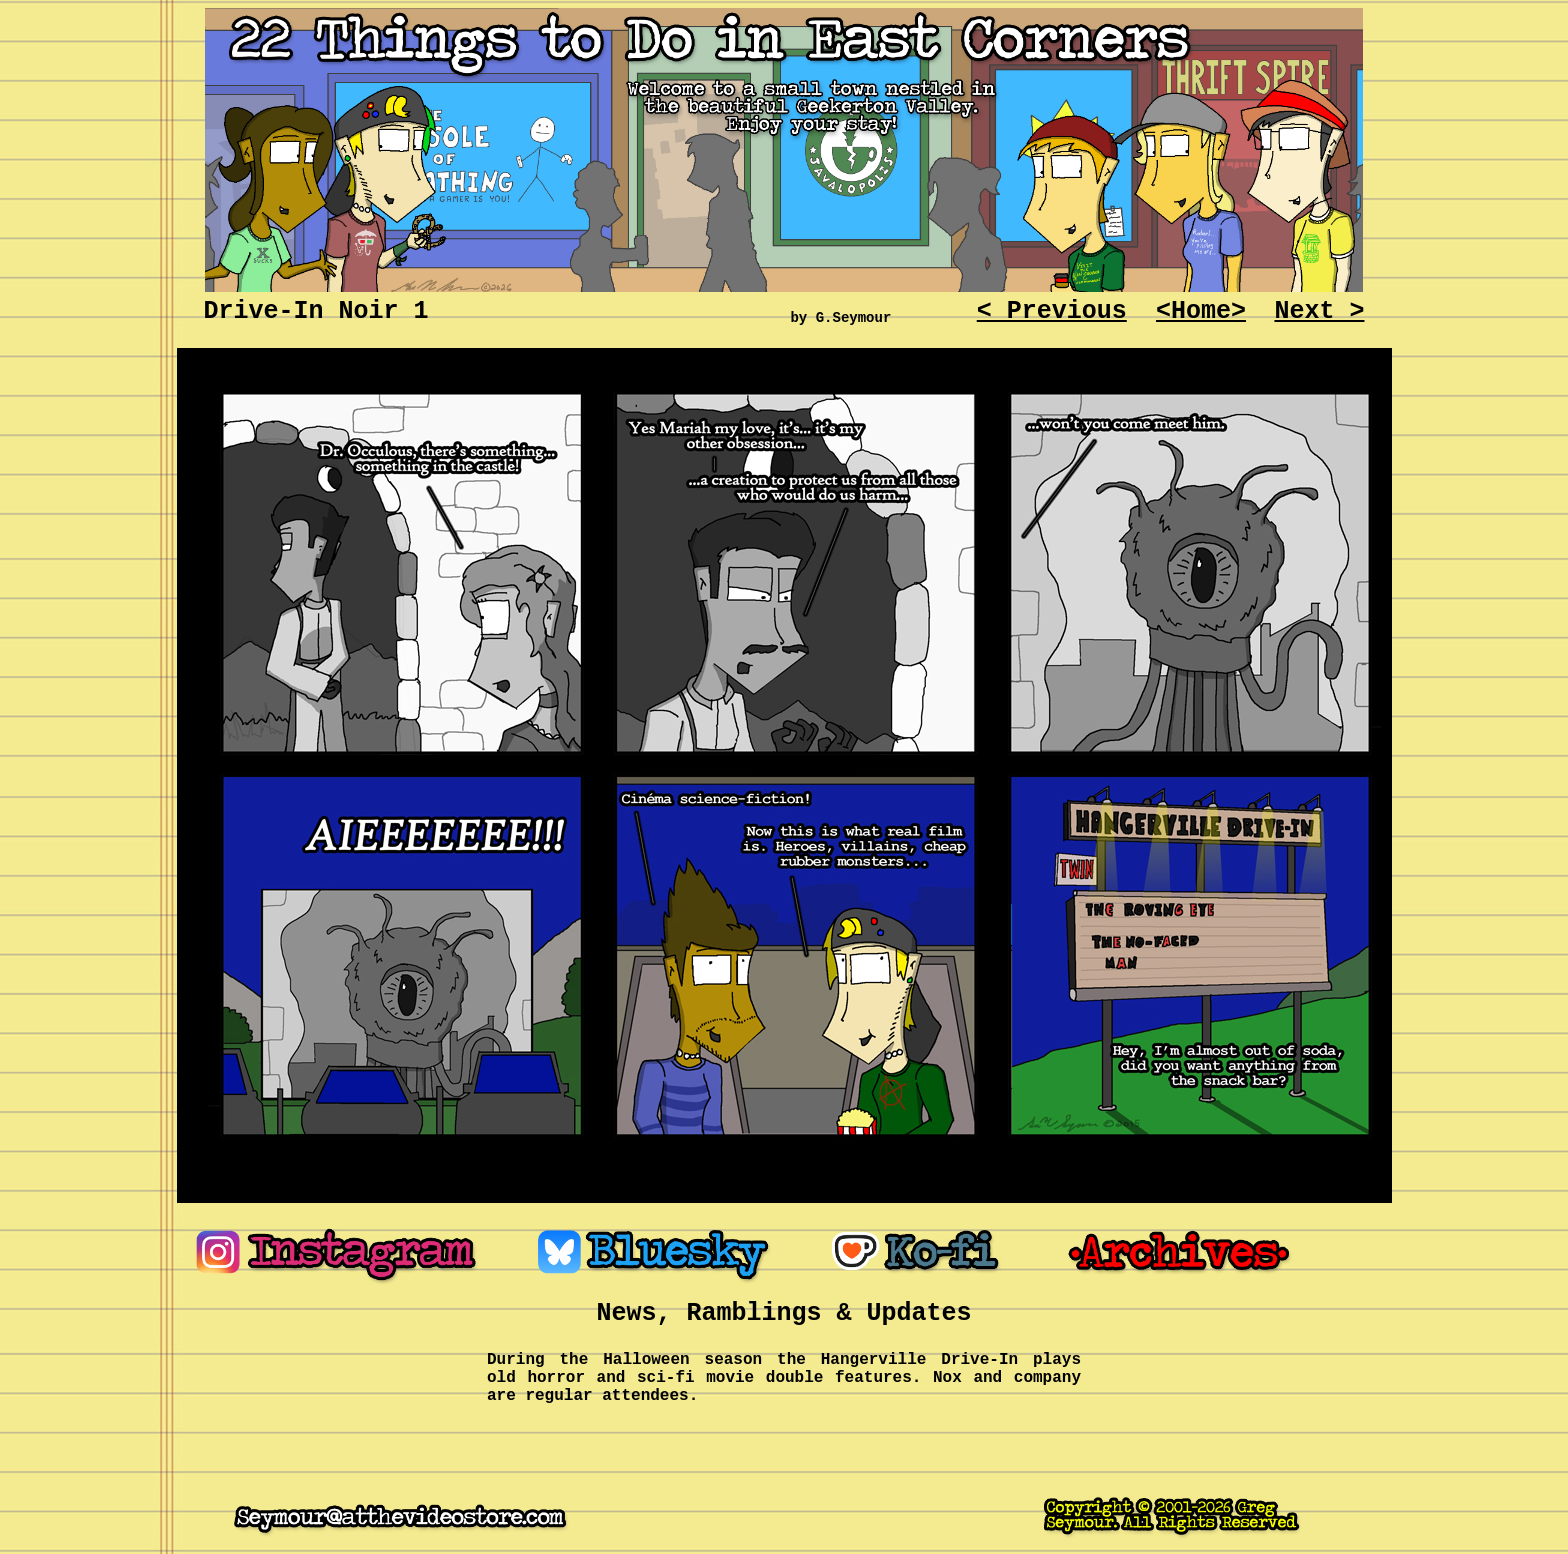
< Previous (1052, 311)
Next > (1319, 311)
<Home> (1201, 311)
